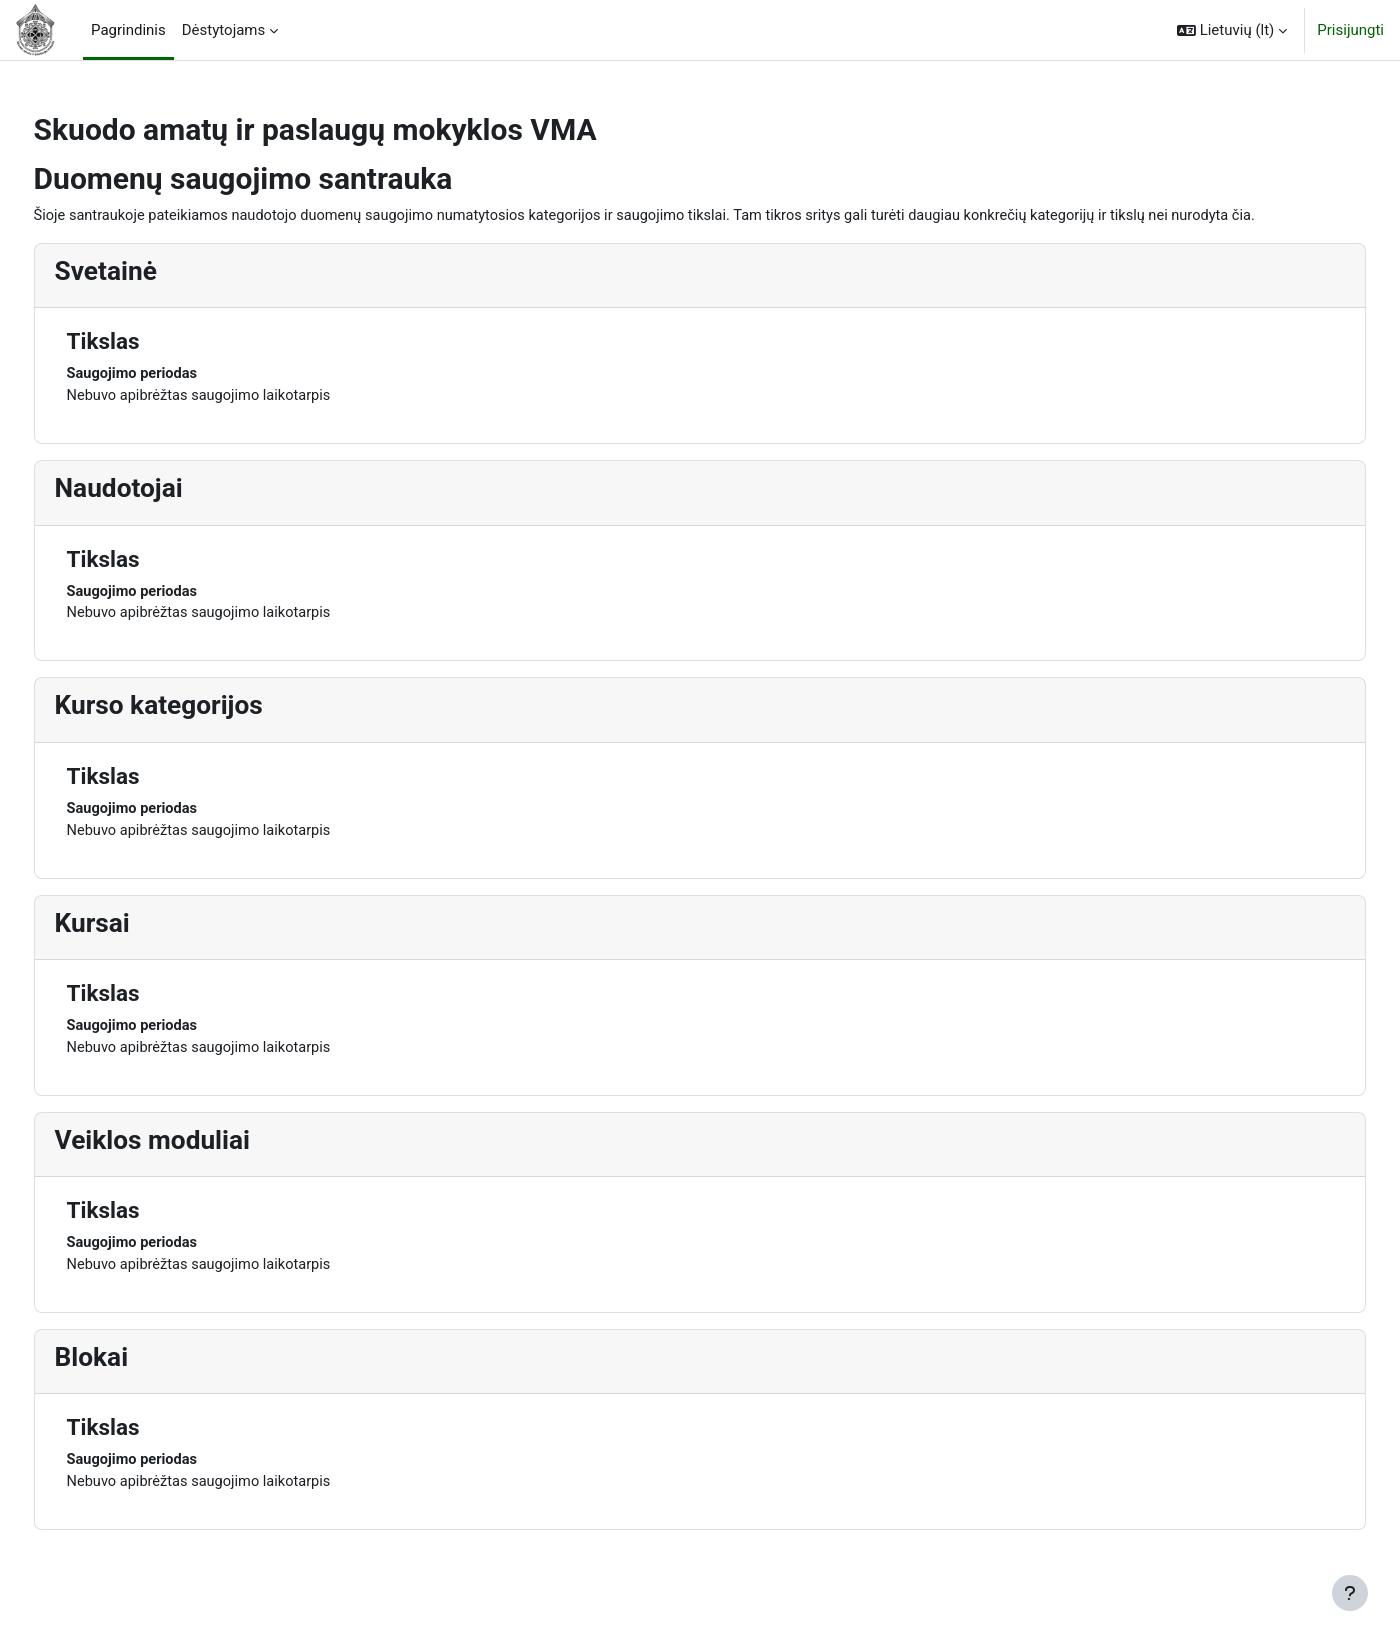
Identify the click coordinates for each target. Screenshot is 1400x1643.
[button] (1232, 30)
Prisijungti (1350, 30)
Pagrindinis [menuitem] (128, 30)
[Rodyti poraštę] (1350, 1593)
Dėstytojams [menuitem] (224, 30)
